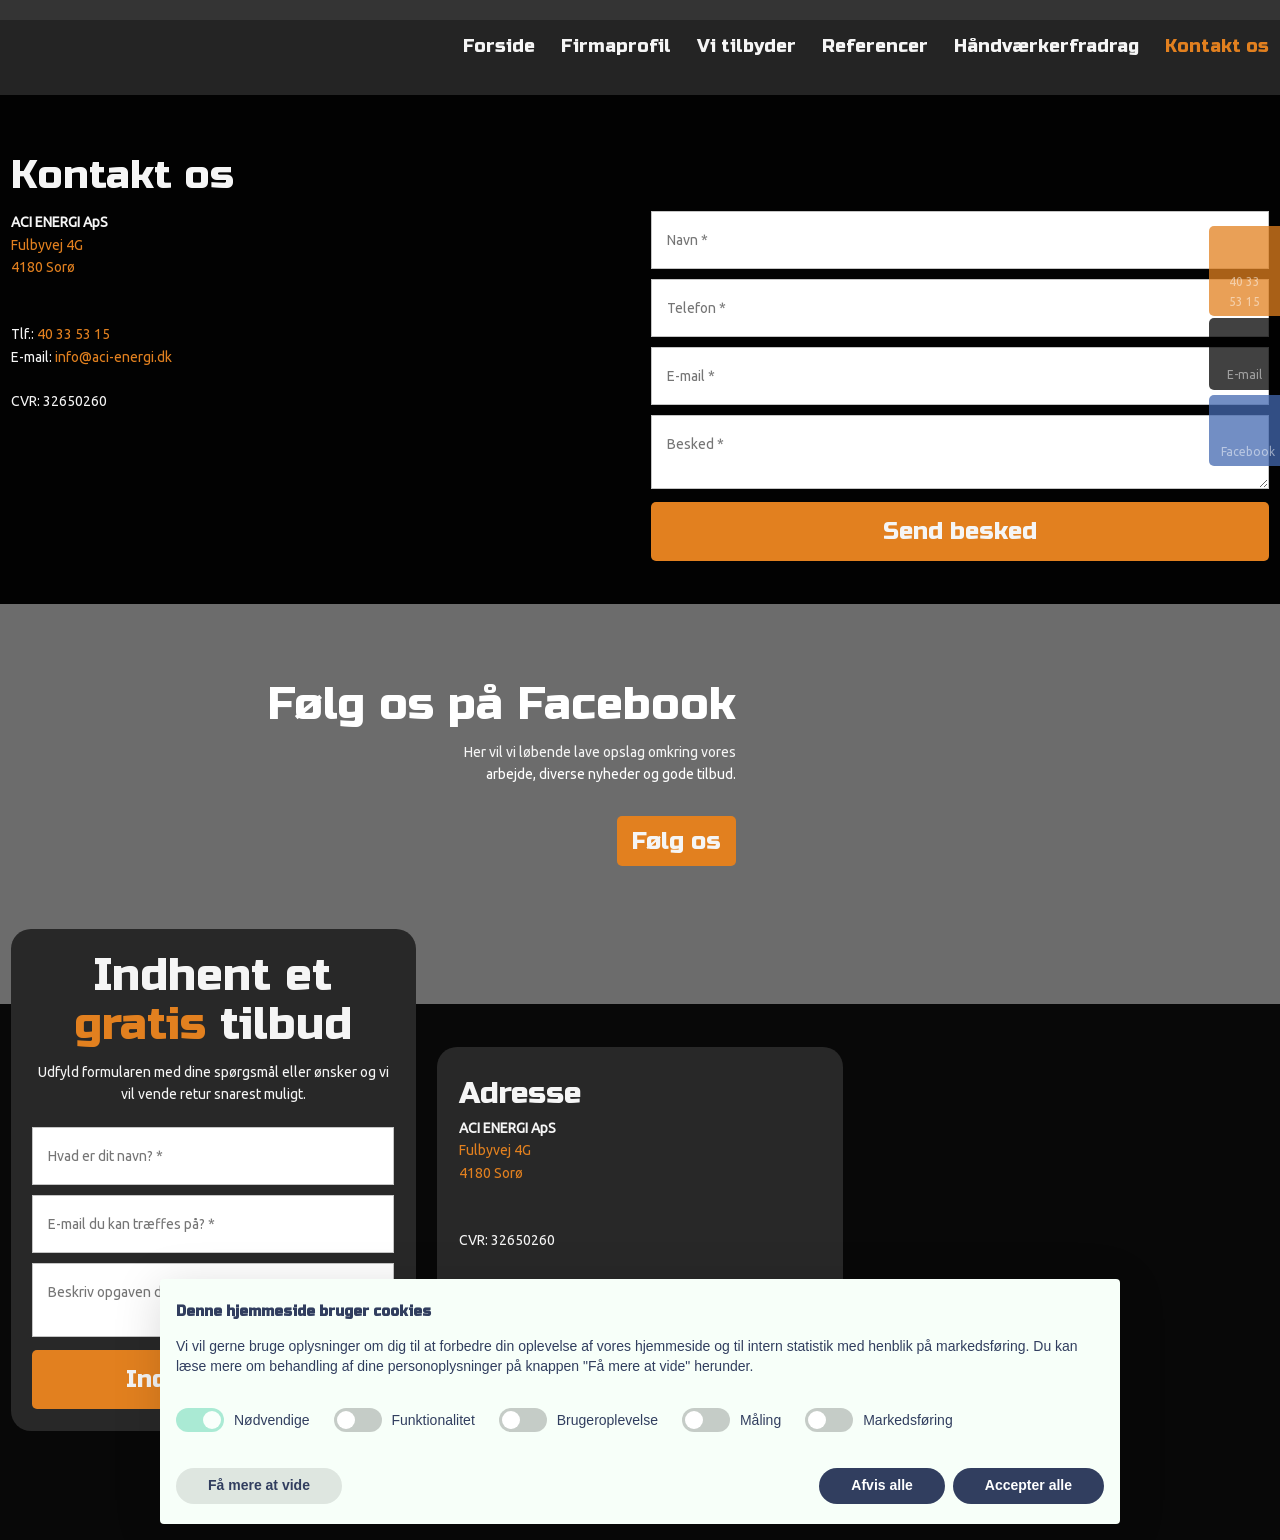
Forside (499, 46)
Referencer (875, 46)
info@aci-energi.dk (113, 357)
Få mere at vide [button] (259, 1485)
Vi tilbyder (746, 46)
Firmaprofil (616, 46)
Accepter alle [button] (1028, 1485)
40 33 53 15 (73, 334)
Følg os (676, 841)
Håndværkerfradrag (1046, 46)
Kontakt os (1217, 46)
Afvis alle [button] (881, 1485)
